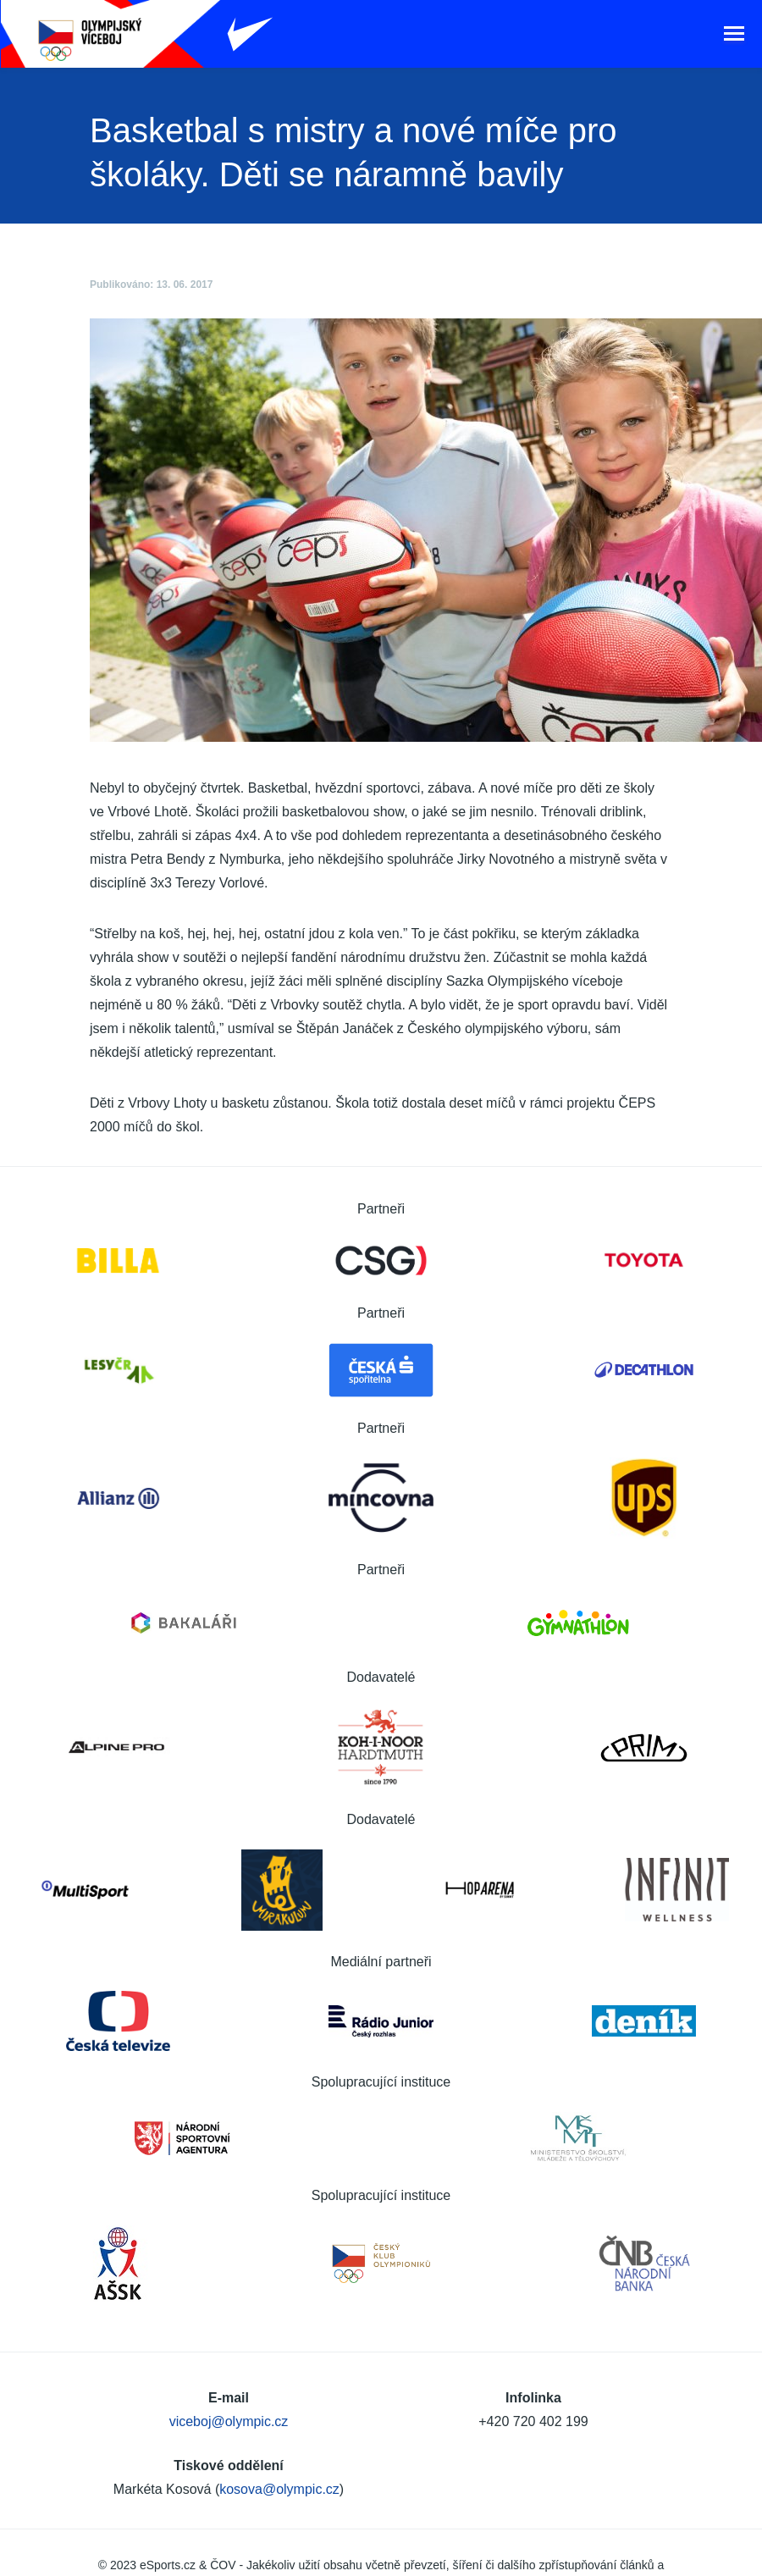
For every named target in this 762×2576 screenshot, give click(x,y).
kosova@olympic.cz (279, 2489)
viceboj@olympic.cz (229, 2421)
